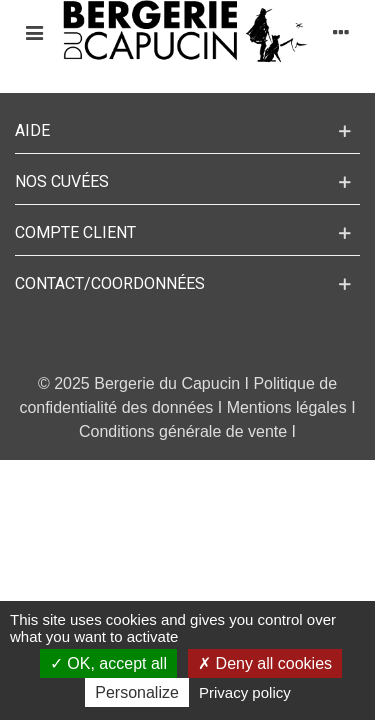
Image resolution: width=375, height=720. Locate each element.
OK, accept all (108, 663)
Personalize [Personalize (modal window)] (137, 692)
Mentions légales (287, 407)
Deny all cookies (265, 663)
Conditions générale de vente (183, 431)
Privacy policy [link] (245, 692)
